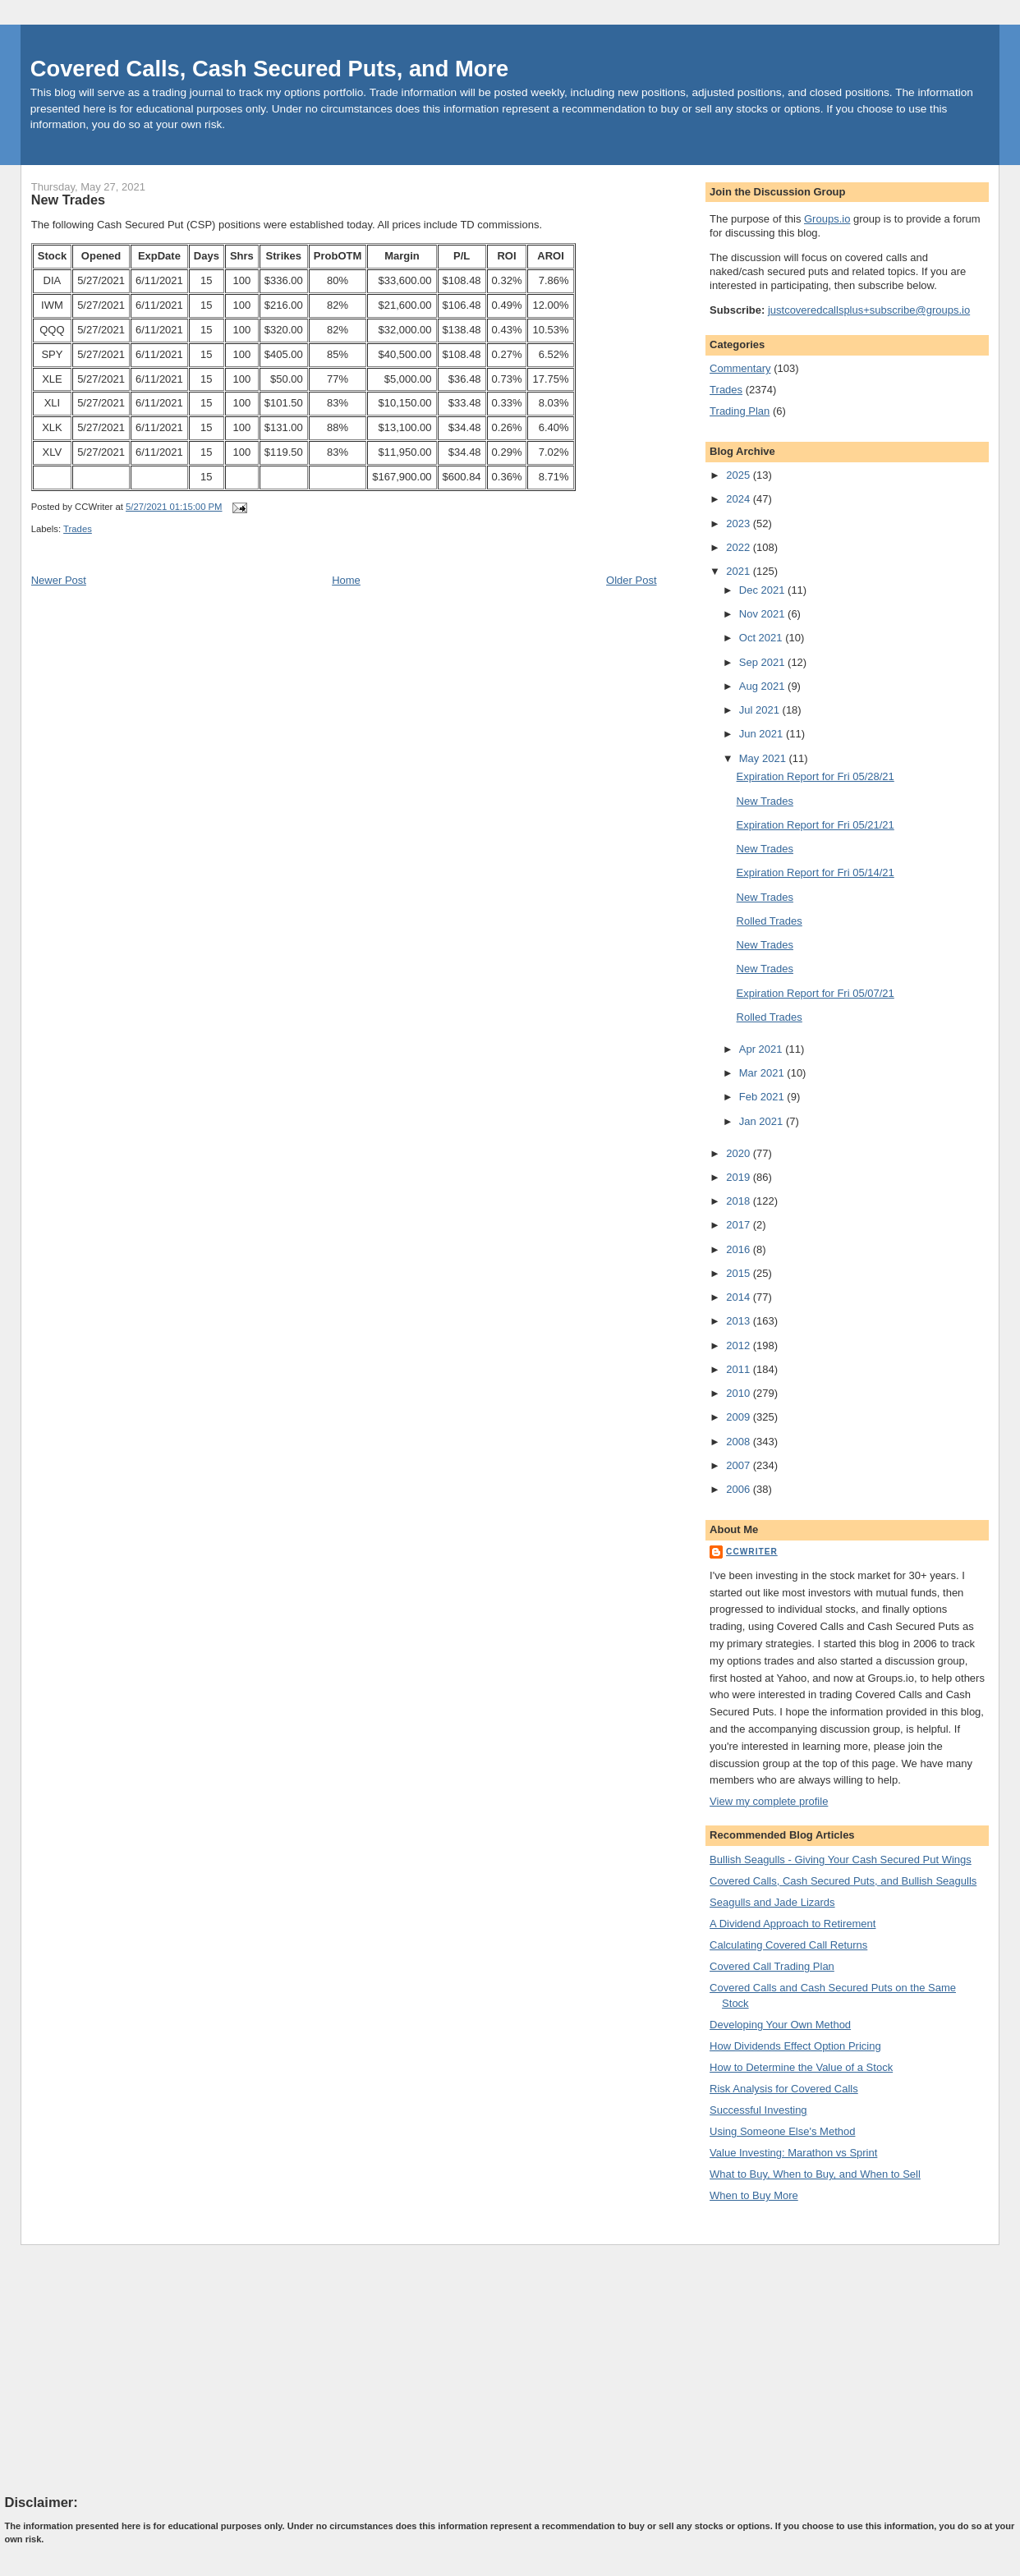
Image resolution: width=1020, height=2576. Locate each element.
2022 (739, 547)
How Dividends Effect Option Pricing (795, 2046)
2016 (739, 1249)
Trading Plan (740, 411)
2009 (739, 1417)
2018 (739, 1201)
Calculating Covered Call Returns (788, 1945)
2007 (739, 1465)
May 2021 (764, 758)
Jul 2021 (761, 710)
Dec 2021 (763, 590)
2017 (739, 1225)
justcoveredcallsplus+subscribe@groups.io (869, 310)
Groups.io (827, 219)
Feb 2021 (763, 1097)
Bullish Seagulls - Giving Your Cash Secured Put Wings (841, 1859)
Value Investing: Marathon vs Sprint (793, 2153)
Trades (77, 529)
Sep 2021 (763, 662)
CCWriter (752, 1551)
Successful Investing (758, 2110)
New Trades (68, 199)
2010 (739, 1393)
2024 (739, 499)
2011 (739, 1369)
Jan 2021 (762, 1121)
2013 (739, 1321)
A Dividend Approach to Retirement (792, 1923)
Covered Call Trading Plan (772, 1966)
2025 (739, 475)
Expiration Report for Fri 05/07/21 (815, 993)
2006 (739, 1489)
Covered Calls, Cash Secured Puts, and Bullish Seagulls (843, 1881)
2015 (739, 1273)
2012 (739, 1345)
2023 (739, 523)
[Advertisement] (128, 2369)
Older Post (631, 580)
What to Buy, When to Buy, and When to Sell (815, 2174)
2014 (739, 1297)
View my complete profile (769, 1801)
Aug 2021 (763, 686)
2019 (739, 1177)
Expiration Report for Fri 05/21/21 (815, 825)
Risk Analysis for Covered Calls (784, 2088)
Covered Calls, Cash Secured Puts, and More (269, 68)
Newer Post (58, 580)
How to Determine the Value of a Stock (801, 2067)
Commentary (740, 368)
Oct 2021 (762, 637)
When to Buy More (754, 2195)
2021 (739, 571)
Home (346, 580)
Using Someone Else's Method (782, 2131)
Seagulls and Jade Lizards (772, 1902)
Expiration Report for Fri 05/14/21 (815, 872)
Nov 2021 (763, 614)
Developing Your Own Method (780, 2024)
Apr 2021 (762, 1049)
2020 (739, 1153)
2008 (739, 1441)
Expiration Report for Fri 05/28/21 (815, 776)
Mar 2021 (763, 1073)
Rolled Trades (769, 921)
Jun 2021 (762, 734)
